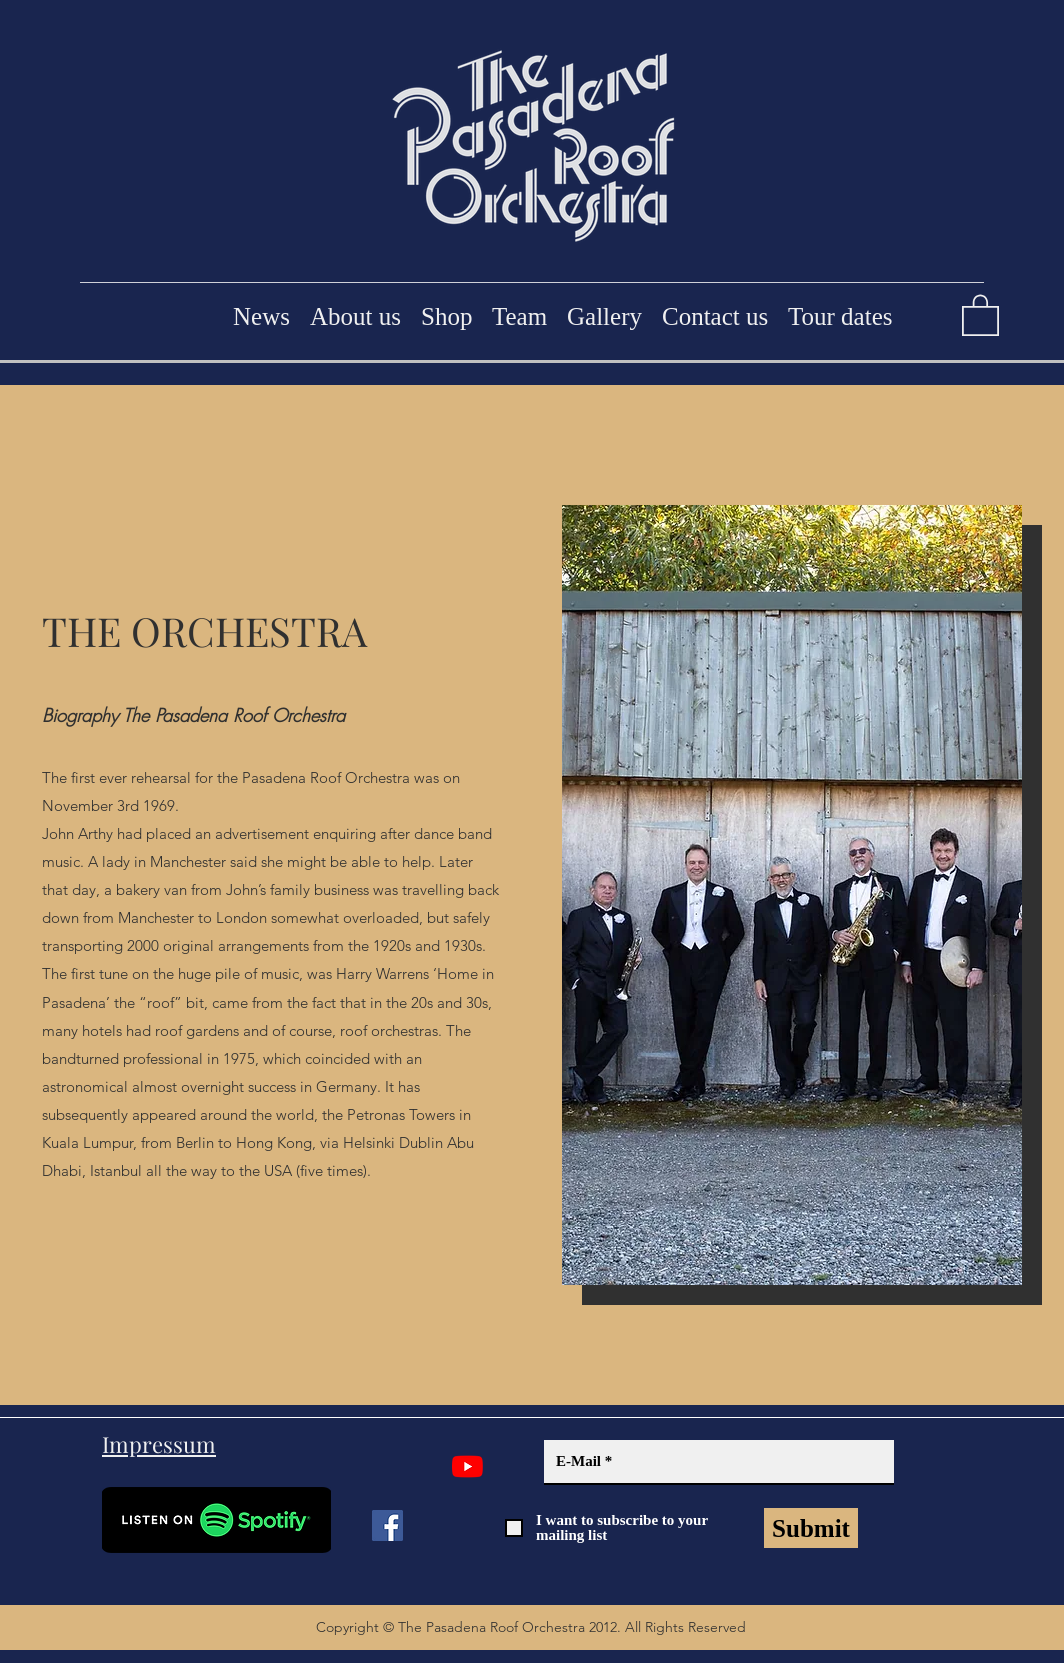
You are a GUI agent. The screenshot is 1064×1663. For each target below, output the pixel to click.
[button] (980, 314)
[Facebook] (387, 1525)
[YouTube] (467, 1466)
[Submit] (811, 1528)
